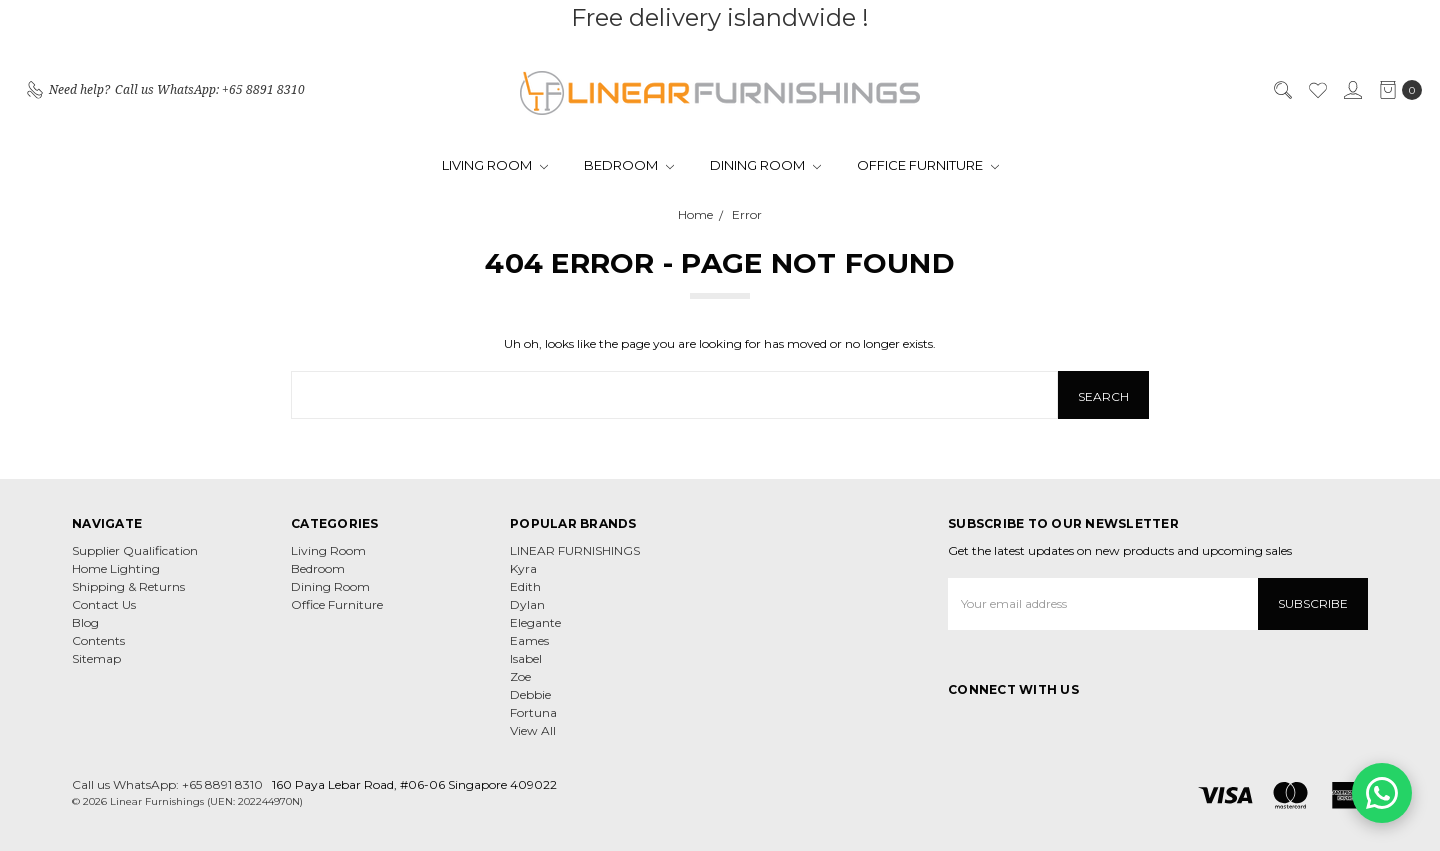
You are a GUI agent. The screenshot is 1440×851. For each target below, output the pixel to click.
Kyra (523, 568)
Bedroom (629, 165)
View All (533, 730)
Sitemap (96, 658)
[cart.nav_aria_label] (1396, 90)
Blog (85, 622)
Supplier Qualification (135, 550)
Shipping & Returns (128, 586)
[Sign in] (1352, 90)
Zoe (520, 676)
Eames (529, 640)
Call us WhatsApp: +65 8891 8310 (167, 784)
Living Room (495, 165)
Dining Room (765, 165)
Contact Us (104, 604)
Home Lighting (116, 568)
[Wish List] (1317, 90)
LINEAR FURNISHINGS (575, 550)
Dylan (527, 604)
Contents (98, 640)
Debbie (530, 694)
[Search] (1282, 90)
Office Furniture (928, 165)
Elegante (535, 622)
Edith (525, 586)
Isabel (526, 658)
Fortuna (533, 712)
